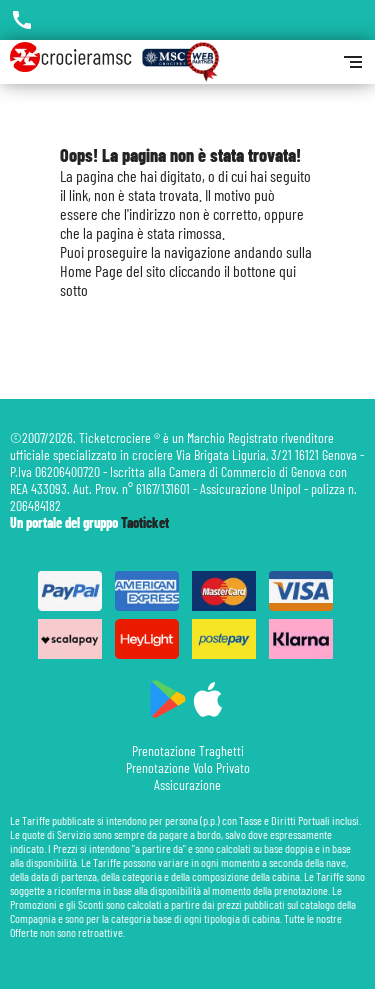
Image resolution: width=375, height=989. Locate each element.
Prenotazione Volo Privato (188, 767)
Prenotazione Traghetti (188, 750)
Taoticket (145, 522)
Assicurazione (187, 784)
